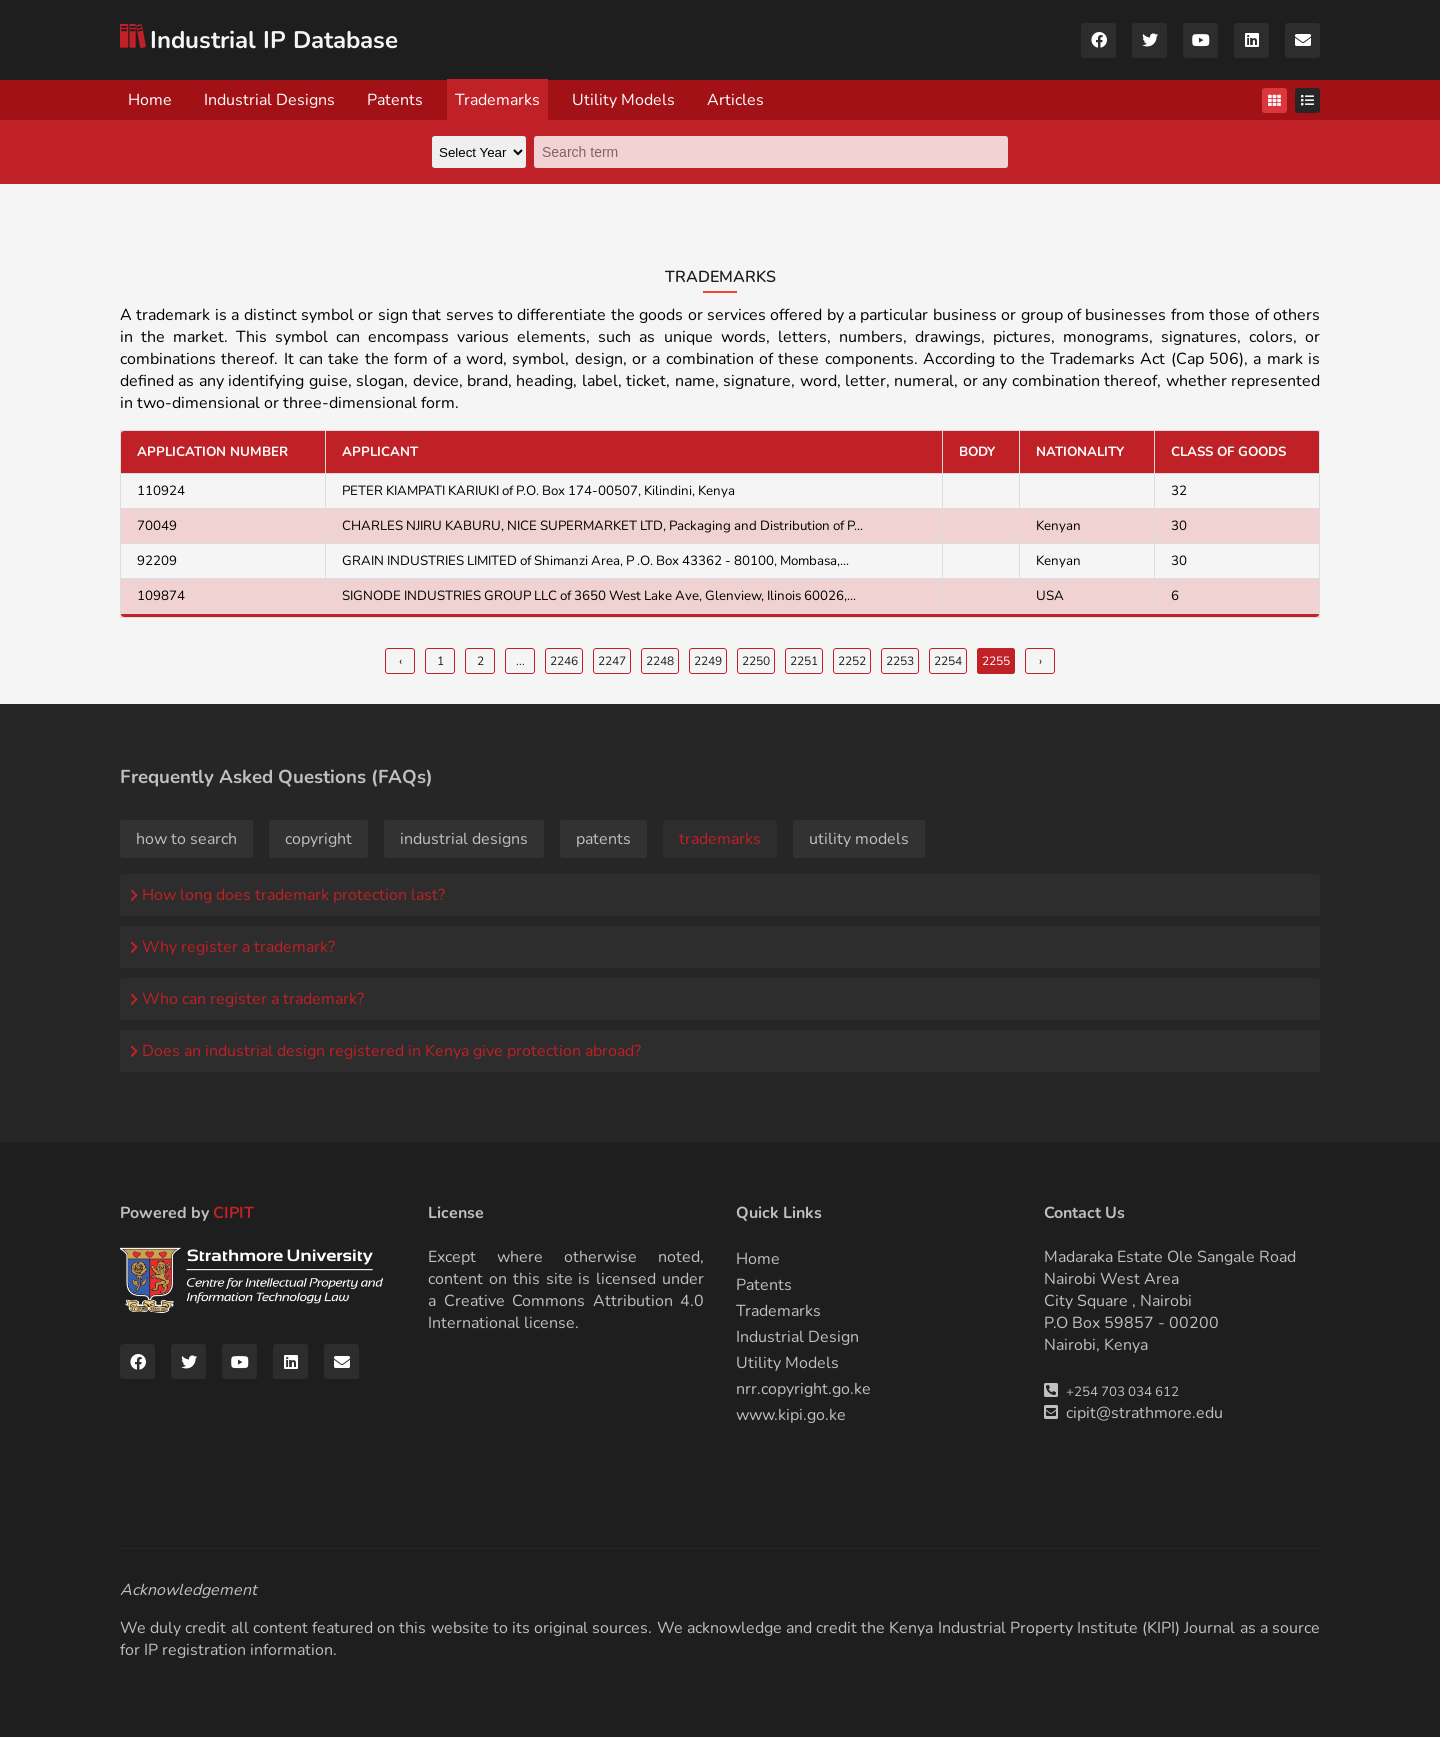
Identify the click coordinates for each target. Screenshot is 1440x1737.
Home (150, 100)
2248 (660, 661)
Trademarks (497, 100)
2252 (852, 661)
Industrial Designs (269, 100)
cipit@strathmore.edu (1144, 1413)
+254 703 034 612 (1122, 1392)
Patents (395, 100)
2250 (756, 661)
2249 (708, 661)
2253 (900, 661)
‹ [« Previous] (400, 661)
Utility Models (623, 100)
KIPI (1161, 1628)
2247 (612, 661)
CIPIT (233, 1213)
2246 (564, 661)
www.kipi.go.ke (791, 1415)
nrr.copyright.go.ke (803, 1389)
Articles (735, 100)
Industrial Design (797, 1337)
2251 (804, 661)
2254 (948, 661)
